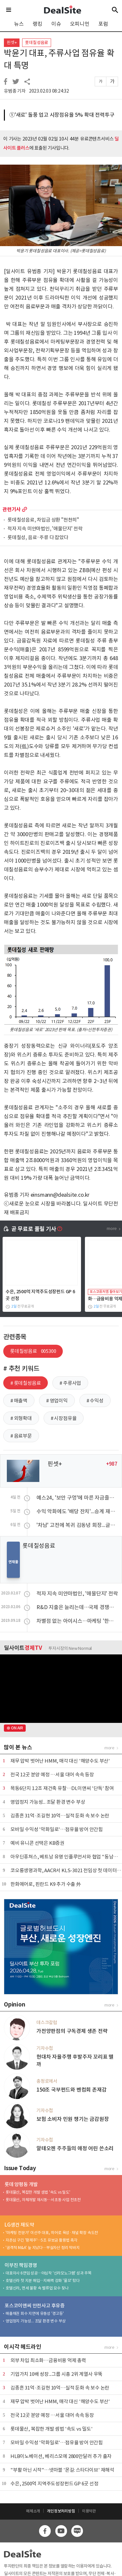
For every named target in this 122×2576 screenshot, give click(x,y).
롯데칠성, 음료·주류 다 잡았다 (37, 537)
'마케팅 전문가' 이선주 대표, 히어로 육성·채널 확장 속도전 (52, 2232)
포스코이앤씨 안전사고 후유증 (35, 2305)
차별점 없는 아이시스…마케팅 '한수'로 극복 (77, 1620)
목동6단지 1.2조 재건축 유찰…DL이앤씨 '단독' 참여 (62, 1788)
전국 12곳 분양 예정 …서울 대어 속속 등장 (52, 1774)
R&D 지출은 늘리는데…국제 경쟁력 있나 (77, 1607)
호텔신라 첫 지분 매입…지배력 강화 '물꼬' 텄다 (43, 2280)
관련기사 (11, 509)
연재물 (13, 1562)
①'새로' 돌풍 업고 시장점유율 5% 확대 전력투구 (61, 114)
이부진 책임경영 (21, 2265)
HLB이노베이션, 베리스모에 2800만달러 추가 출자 (61, 2456)
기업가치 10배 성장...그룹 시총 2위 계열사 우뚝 (56, 2374)
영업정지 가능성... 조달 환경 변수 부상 (47, 1802)
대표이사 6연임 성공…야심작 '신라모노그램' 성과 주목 (48, 2273)
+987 (111, 1463)
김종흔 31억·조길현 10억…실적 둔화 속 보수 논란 (59, 1816)
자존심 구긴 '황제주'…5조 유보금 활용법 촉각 (41, 2240)
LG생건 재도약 (19, 2224)
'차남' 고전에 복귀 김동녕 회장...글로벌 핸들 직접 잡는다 (77, 1525)
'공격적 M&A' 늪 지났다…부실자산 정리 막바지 (43, 2247)
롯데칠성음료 (36, 42)
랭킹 (37, 24)
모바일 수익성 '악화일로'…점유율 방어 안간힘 (56, 1829)
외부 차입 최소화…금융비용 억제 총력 (48, 2360)
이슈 (56, 24)
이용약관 (89, 2511)
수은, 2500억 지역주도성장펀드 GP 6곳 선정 (54, 2483)
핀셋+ (12, 42)
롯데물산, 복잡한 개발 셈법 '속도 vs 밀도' (38, 2192)
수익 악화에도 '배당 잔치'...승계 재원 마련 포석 (77, 1511)
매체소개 (33, 2511)
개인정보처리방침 (61, 2511)
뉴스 (19, 24)
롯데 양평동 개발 (21, 2184)
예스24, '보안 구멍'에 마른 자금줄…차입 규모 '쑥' (77, 1497)
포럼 (103, 24)
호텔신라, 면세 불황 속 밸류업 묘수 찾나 (37, 2288)
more (24, 509)
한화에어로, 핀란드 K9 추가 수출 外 (45, 1884)
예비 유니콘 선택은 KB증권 (37, 1843)
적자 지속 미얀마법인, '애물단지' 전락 (45, 529)
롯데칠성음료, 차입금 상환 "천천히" (43, 520)
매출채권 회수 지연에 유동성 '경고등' (35, 2313)
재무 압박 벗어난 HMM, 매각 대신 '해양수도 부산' (60, 1761)
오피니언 (79, 24)
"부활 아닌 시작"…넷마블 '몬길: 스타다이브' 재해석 (62, 2470)
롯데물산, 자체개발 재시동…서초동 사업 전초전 (43, 2200)
